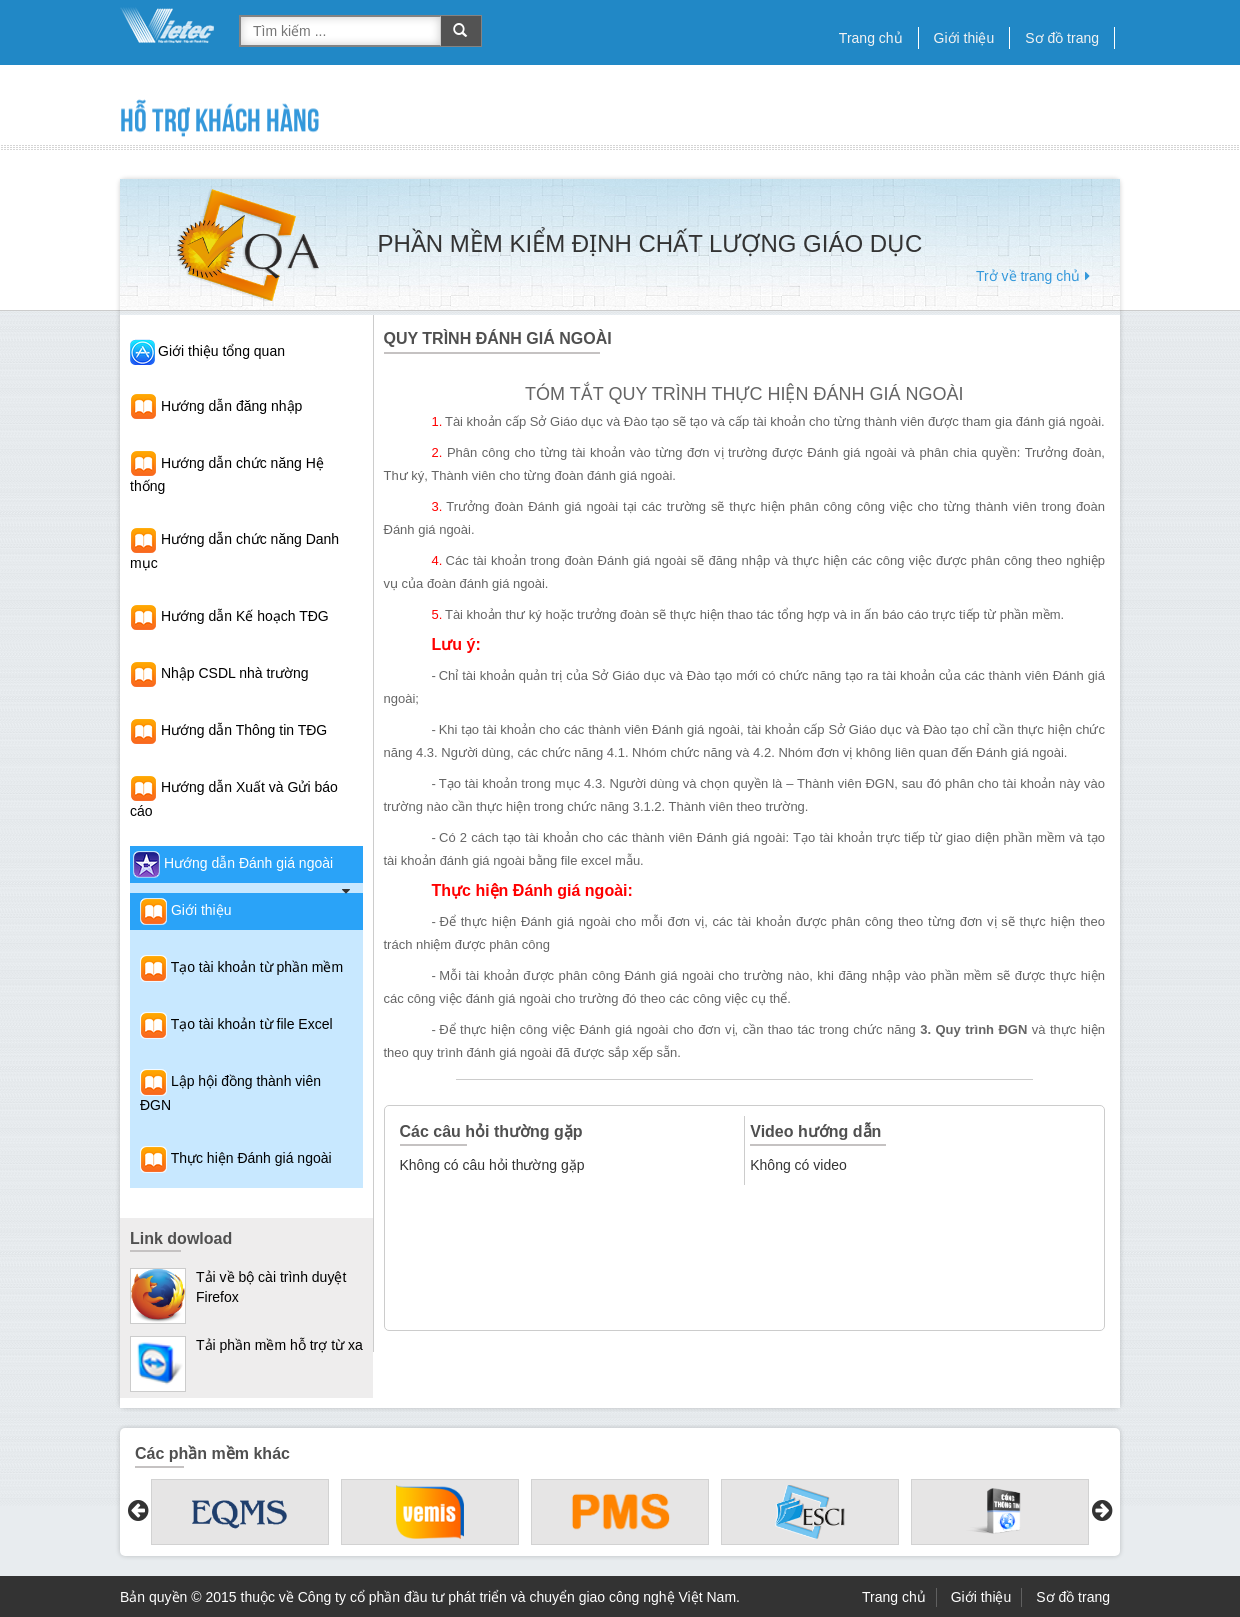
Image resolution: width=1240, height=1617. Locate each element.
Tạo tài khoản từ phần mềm (241, 967)
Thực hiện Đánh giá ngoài (236, 1158)
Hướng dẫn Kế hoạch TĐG (229, 616)
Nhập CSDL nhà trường (219, 673)
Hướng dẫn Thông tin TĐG (228, 730)
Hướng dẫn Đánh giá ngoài (233, 863)
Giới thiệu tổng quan (221, 351)
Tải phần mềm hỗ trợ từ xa (279, 1345)
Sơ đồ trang (1062, 38)
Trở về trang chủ (1035, 276)
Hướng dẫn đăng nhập (216, 406)
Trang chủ (871, 38)
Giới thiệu (964, 38)
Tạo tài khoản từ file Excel (236, 1024)
